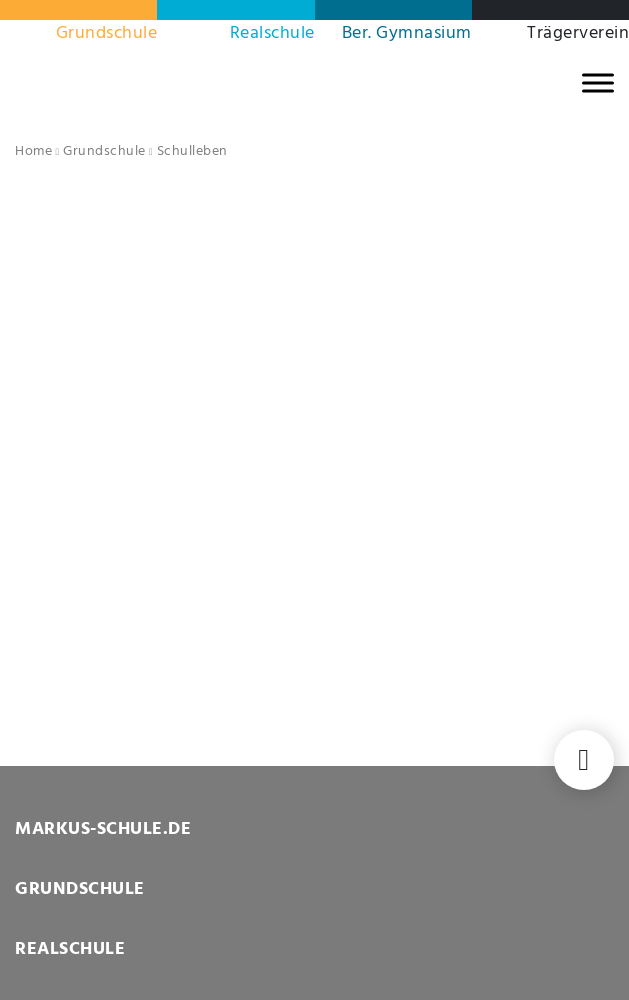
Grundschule (107, 33)
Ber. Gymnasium (407, 33)
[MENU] (598, 82)
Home (33, 151)
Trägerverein (578, 33)
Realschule (272, 33)
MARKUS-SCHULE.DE (103, 829)
